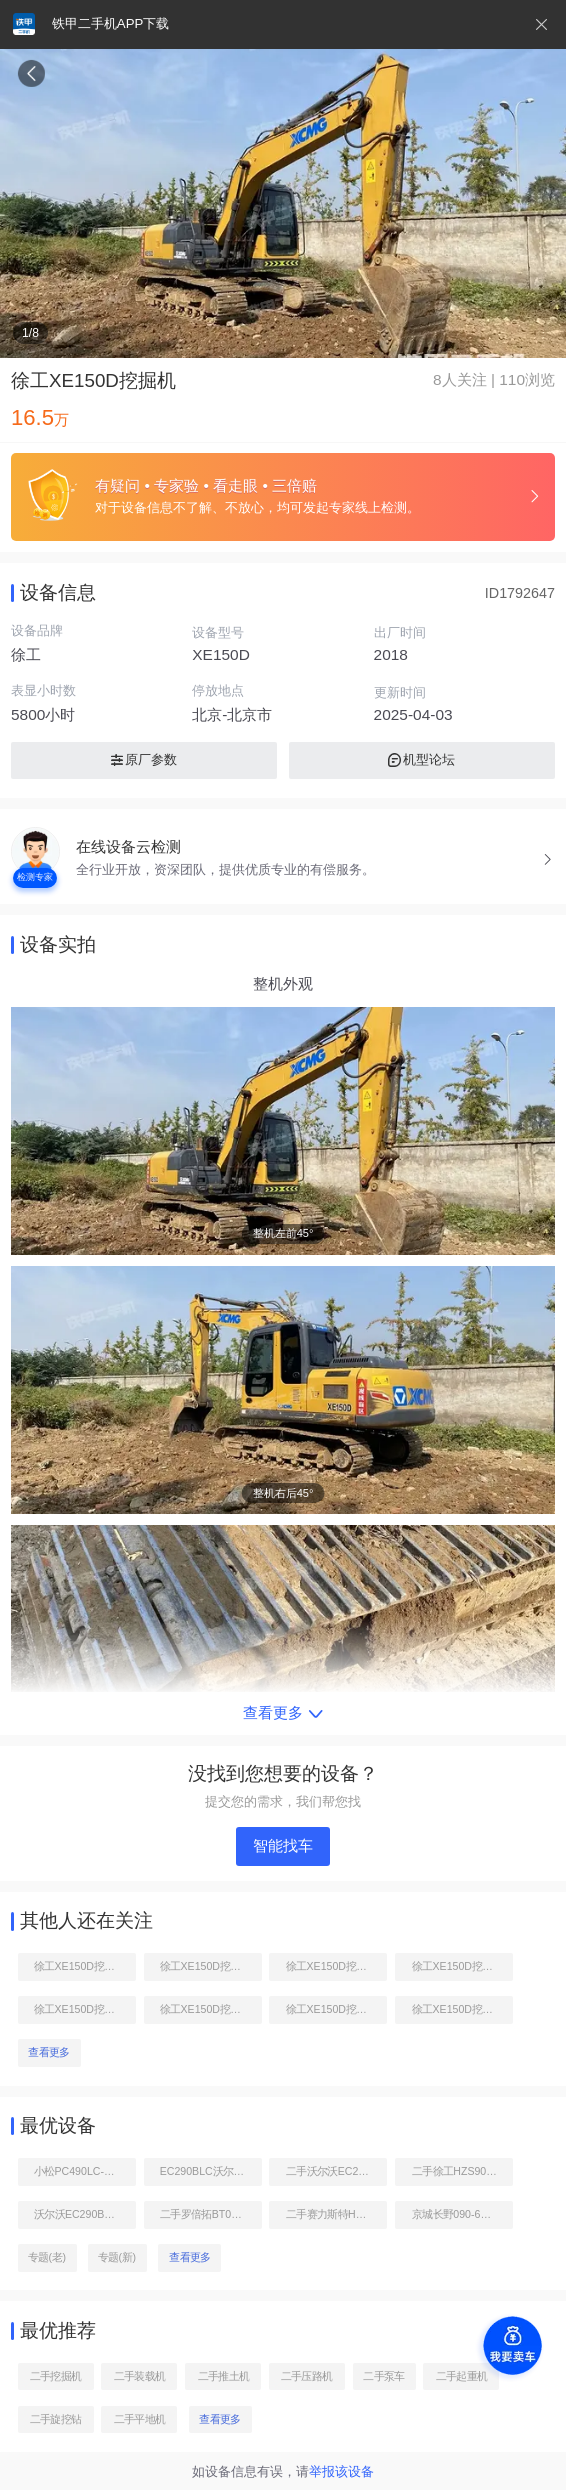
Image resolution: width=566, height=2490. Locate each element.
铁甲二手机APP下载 (110, 23)
